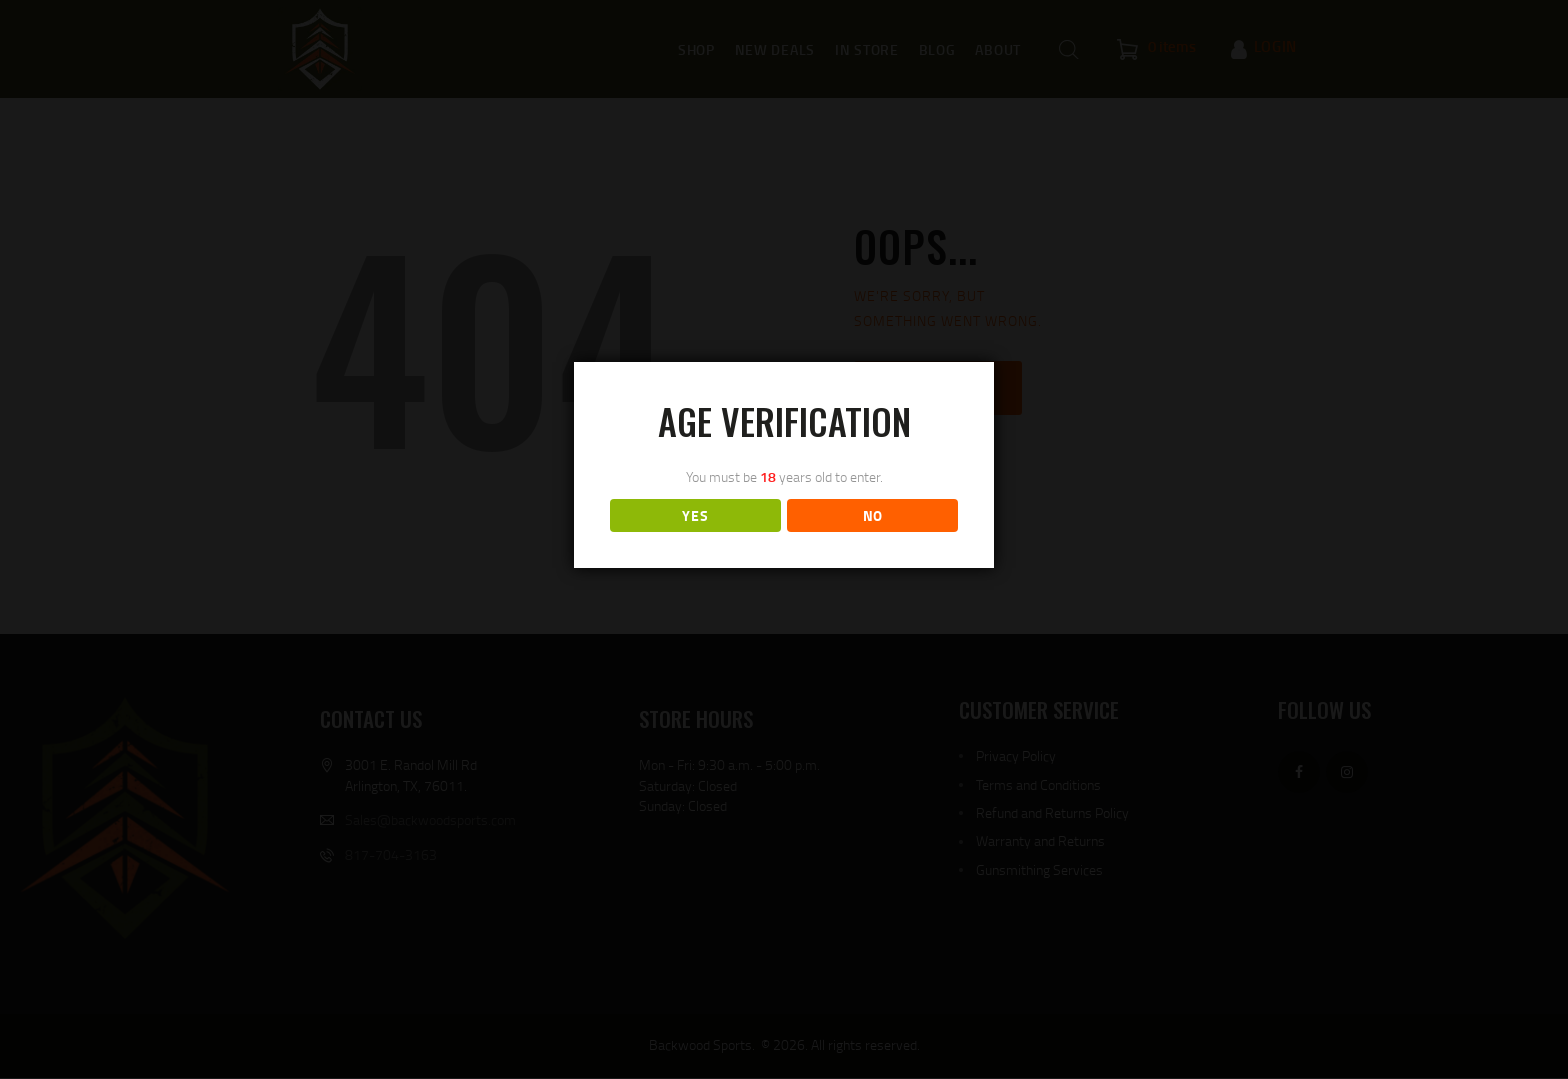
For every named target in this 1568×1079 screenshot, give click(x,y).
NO (873, 515)
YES (695, 515)
